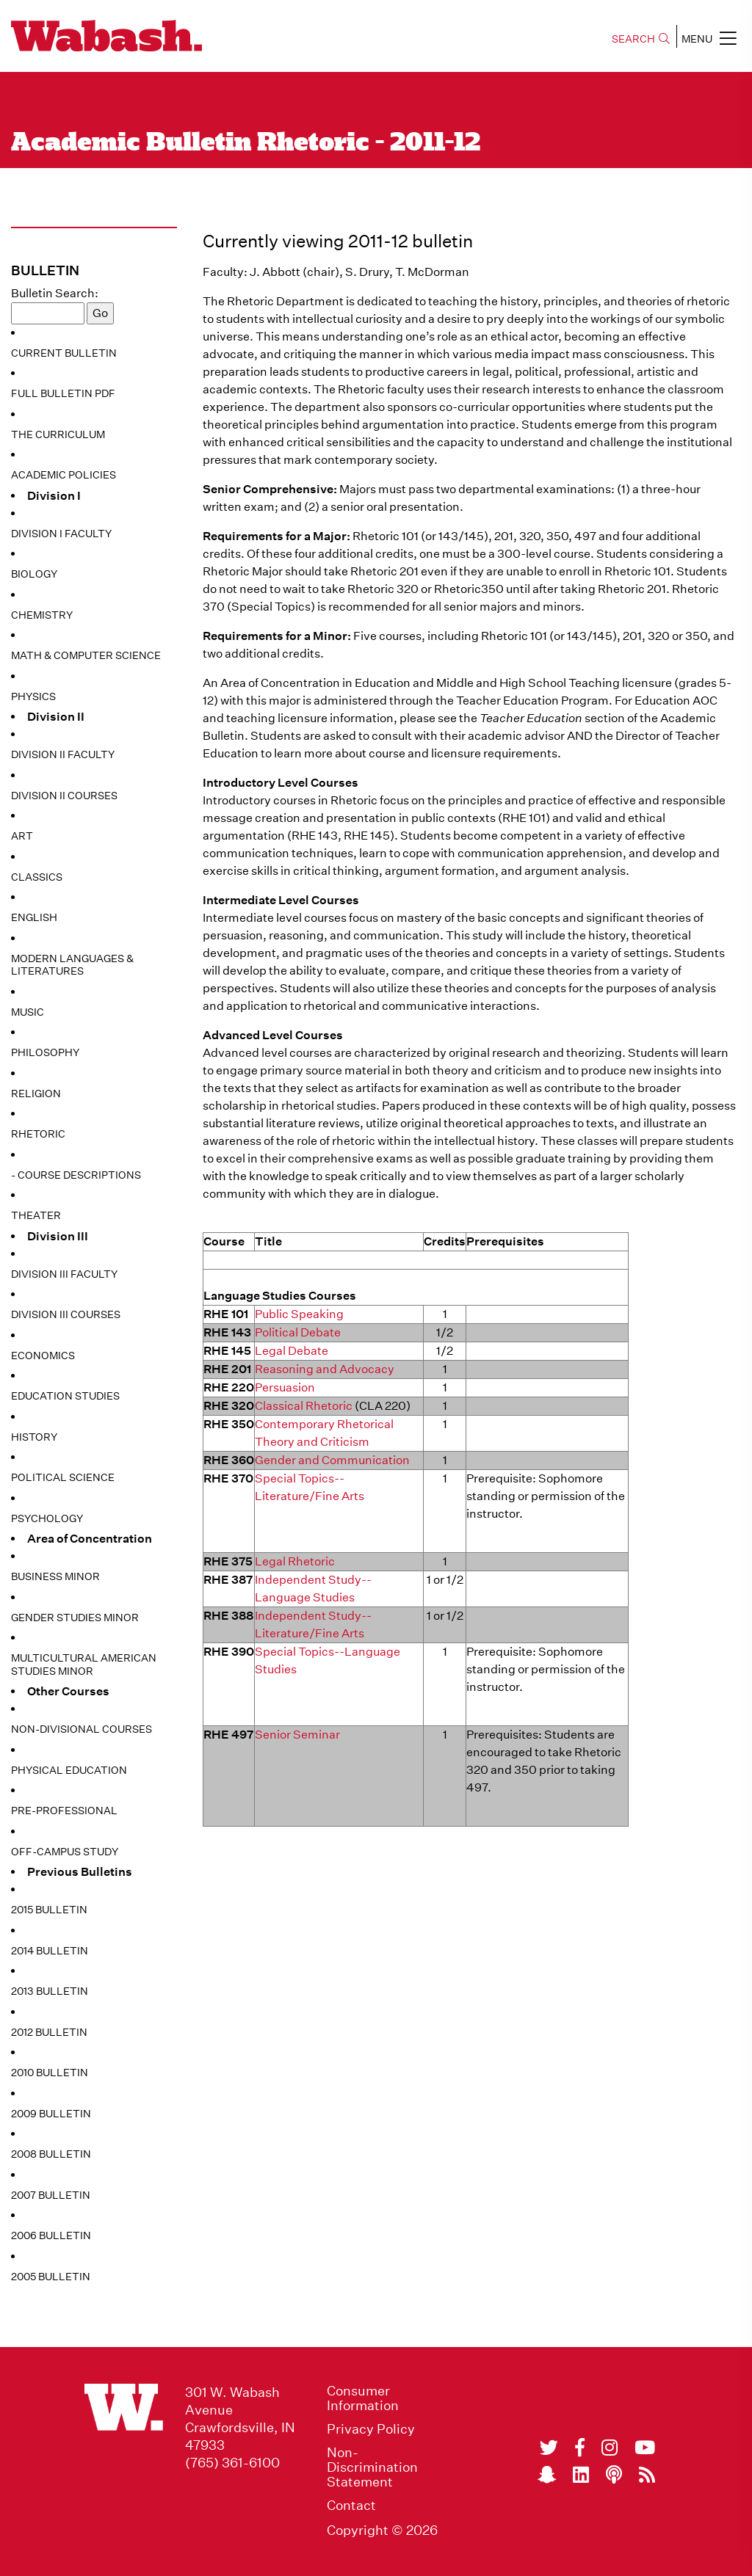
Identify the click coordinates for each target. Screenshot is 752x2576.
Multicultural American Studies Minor (83, 1664)
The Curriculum (58, 434)
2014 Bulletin (49, 1950)
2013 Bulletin (49, 1991)
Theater (36, 1215)
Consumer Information (363, 2398)
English (34, 917)
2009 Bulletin (51, 2113)
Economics (43, 1355)
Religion (36, 1093)
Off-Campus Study (64, 1851)
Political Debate (298, 1332)
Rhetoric (38, 1133)
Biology (34, 574)
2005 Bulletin (50, 2276)
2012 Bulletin (49, 2032)
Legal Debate (291, 1351)
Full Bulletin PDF (63, 393)
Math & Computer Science (86, 655)
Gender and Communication (332, 1460)
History (34, 1437)
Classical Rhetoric (303, 1406)
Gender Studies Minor (75, 1617)
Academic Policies (63, 474)
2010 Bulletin (49, 2072)
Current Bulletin (64, 353)
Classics (36, 877)
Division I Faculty (61, 533)
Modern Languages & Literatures (72, 965)
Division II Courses (64, 795)
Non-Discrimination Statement (372, 2467)
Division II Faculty (63, 754)
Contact (351, 2505)
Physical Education (69, 1770)
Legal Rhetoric (295, 1561)
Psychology (47, 1518)
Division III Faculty (64, 1274)
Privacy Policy (371, 2429)
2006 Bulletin (51, 2235)
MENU (709, 38)
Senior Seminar (297, 1735)
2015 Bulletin (49, 1909)
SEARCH (641, 39)
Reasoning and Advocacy (324, 1369)
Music (27, 1012)
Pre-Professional (64, 1810)
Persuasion (285, 1387)
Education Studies (65, 1395)
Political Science (63, 1477)
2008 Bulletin (51, 2154)
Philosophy (45, 1052)
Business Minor (55, 1576)
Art (22, 836)
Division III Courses (65, 1314)
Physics (33, 696)
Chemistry (42, 615)
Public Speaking (299, 1314)
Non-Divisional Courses (81, 1729)
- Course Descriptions (76, 1175)
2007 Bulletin (50, 2195)
